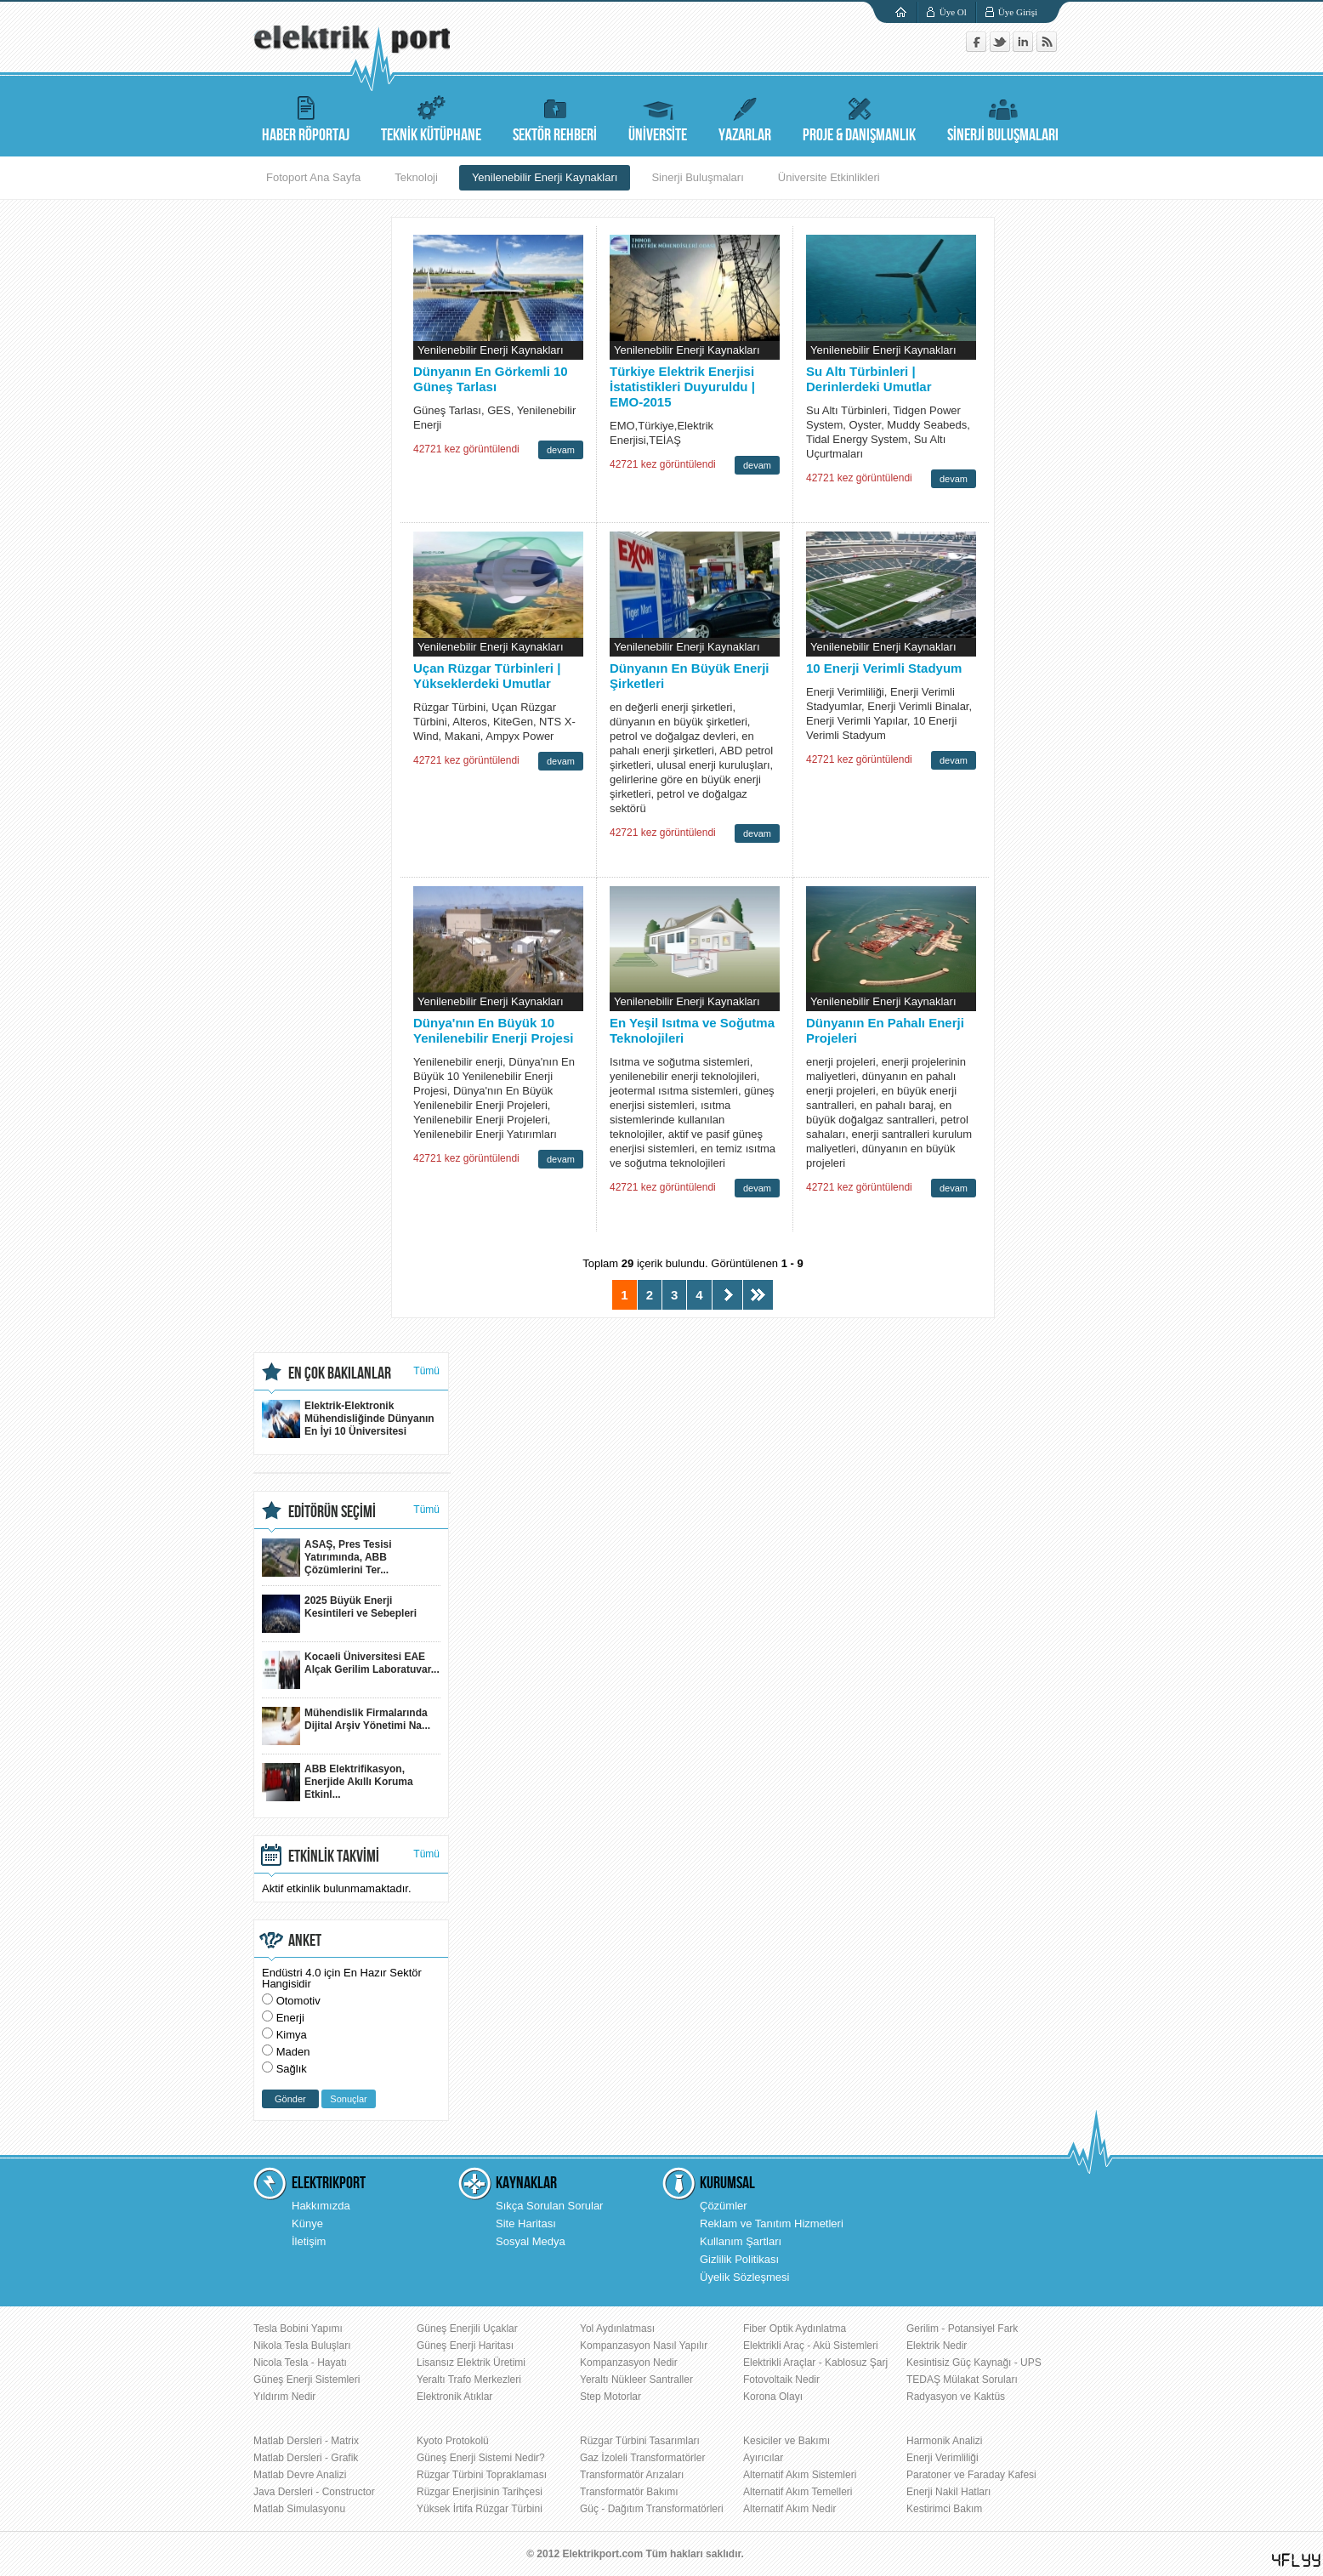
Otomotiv (298, 2000)
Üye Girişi (1017, 12)
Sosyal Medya (530, 2241)
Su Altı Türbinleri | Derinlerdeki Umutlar (869, 379)
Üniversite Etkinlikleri (829, 177)
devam (561, 450)
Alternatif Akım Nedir (789, 2509)
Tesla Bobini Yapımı (298, 2328)
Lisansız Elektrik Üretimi (471, 2362)
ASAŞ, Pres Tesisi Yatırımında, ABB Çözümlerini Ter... (327, 1557)
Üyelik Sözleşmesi (744, 2277)
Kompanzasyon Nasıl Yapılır (643, 2345)
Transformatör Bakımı (629, 2492)
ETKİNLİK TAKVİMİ (333, 1856)
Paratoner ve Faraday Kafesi (971, 2475)
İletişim (309, 2241)
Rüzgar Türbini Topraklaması (482, 2475)
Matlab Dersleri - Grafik (305, 2458)
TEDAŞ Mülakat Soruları (962, 2379)
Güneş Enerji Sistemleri (306, 2379)
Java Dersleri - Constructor (314, 2492)
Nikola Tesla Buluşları (302, 2345)
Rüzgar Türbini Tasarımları (640, 2441)
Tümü (426, 1371)
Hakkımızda (321, 2205)
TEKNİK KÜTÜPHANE (431, 116)
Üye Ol (953, 12)
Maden (293, 2051)
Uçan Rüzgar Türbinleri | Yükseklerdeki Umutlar (486, 676)
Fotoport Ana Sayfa (313, 177)
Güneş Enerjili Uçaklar (467, 2328)
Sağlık (291, 2068)
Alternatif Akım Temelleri (798, 2492)
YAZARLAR (744, 116)
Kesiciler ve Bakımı (786, 2441)
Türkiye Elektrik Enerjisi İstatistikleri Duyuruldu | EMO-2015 (682, 386)
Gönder (290, 2099)
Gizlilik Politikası (739, 2259)
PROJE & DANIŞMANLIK (859, 116)
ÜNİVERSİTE (657, 116)
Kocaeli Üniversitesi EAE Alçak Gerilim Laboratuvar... (351, 1670)
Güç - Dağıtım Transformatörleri (652, 2509)
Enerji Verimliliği (942, 2458)
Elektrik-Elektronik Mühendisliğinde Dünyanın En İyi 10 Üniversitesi (348, 1419)
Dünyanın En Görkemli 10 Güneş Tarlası (490, 379)
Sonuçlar (348, 2099)
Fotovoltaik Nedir (781, 2379)
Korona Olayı (773, 2396)
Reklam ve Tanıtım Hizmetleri (771, 2223)
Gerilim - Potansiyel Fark (962, 2328)
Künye (307, 2223)
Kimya (291, 2034)
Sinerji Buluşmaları (697, 177)
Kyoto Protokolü (453, 2441)
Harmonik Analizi (944, 2441)
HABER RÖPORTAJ (305, 116)
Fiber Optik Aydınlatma (794, 2328)
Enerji (290, 2017)
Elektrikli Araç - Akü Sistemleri (810, 2345)
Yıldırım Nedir (284, 2396)
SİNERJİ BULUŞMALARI (1003, 116)
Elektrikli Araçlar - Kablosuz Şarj (815, 2362)
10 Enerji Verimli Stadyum (884, 668)
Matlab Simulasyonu (299, 2509)
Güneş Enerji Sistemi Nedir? (481, 2458)
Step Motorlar (610, 2396)
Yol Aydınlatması (617, 2328)
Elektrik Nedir (936, 2345)
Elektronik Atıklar (454, 2396)
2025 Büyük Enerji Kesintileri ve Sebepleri (339, 1614)
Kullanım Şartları (740, 2241)
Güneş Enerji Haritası (465, 2345)
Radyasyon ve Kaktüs (955, 2396)
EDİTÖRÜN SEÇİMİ (332, 1512)
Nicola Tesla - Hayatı (300, 2362)
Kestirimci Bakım (944, 2509)
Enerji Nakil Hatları (948, 2492)
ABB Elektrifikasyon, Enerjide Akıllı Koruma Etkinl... (337, 1782)
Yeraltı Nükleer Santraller (636, 2379)
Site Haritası (526, 2223)
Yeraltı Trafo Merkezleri (469, 2379)
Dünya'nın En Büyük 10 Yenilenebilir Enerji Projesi (493, 1030)
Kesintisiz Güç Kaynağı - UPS (974, 2362)
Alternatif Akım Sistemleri (799, 2475)
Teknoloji (416, 177)
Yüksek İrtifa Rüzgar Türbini (479, 2509)
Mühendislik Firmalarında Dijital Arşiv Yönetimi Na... (346, 1726)
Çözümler (723, 2205)
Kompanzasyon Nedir (629, 2362)
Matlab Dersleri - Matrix (306, 2441)
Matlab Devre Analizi (299, 2475)
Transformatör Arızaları (632, 2475)
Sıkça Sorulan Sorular (549, 2205)
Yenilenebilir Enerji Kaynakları (545, 177)
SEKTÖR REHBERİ (555, 116)
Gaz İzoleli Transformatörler (642, 2458)
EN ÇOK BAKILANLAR (339, 1373)
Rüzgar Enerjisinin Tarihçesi (479, 2492)
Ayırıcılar (763, 2458)
